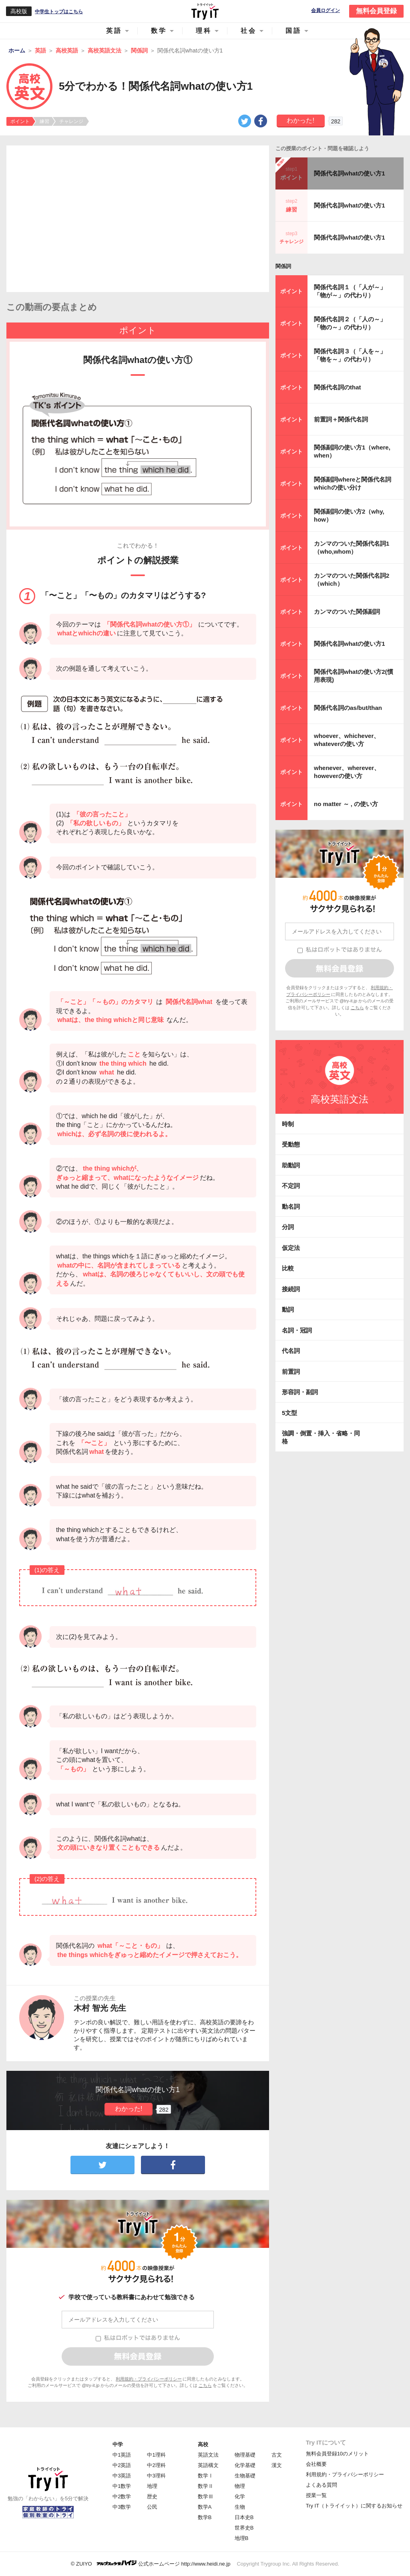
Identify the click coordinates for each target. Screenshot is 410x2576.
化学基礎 (245, 2465)
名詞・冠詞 (297, 1330)
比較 (288, 1268)
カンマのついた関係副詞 (347, 611)
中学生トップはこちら (59, 11)
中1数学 (122, 2486)
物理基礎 (245, 2455)
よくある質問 (321, 2485)
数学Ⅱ (205, 2486)
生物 (240, 2507)
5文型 (289, 1412)
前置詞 (291, 1371)
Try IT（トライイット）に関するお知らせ (354, 2506)
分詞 (288, 1226)
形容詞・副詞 (300, 1392)
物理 (240, 2486)
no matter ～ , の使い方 (346, 803)
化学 (240, 2496)
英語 (114, 30)
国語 (293, 30)
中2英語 (122, 2465)
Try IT (205, 11)
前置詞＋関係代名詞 (341, 419)
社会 (249, 30)
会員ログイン (325, 10)
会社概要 (316, 2464)
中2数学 (122, 2496)
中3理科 (156, 2476)
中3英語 (122, 2476)
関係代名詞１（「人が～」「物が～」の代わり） (350, 291)
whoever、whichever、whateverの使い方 (347, 739)
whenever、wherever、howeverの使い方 (347, 771)
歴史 (152, 2496)
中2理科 (156, 2465)
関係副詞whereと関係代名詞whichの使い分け (352, 483)
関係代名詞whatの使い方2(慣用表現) (353, 675)
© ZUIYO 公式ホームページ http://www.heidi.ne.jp (151, 2563)
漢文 (276, 2465)
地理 (152, 2486)
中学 (118, 2444)
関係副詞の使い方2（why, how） (349, 515)
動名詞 (291, 1206)
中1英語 (122, 2455)
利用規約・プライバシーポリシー (149, 2378)
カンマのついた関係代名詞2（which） (351, 579)
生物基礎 (245, 2476)
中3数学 (122, 2507)
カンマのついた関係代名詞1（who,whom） (351, 547)
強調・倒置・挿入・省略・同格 (321, 1437)
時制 (288, 1124)
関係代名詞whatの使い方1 (349, 173)
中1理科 (156, 2455)
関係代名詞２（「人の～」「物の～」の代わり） (350, 323)
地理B (242, 2538)
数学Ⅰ (205, 2476)
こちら (205, 2385)
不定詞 (291, 1185)
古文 (276, 2455)
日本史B (244, 2517)
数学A (205, 2507)
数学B (205, 2517)
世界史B (244, 2528)
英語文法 (208, 2455)
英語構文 (208, 2465)
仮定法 (291, 1247)
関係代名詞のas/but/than (348, 707)
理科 (204, 30)
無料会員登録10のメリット (337, 2454)
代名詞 (291, 1350)
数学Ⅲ (205, 2496)
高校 (203, 2444)
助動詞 (291, 1165)
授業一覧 (316, 2495)
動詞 (288, 1309)
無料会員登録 (376, 11)
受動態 (291, 1144)
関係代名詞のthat (337, 387)
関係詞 (283, 266)
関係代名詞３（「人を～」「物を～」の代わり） (350, 355)
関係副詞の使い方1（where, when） (352, 451)
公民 (152, 2507)
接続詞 (291, 1289)
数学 (159, 30)
